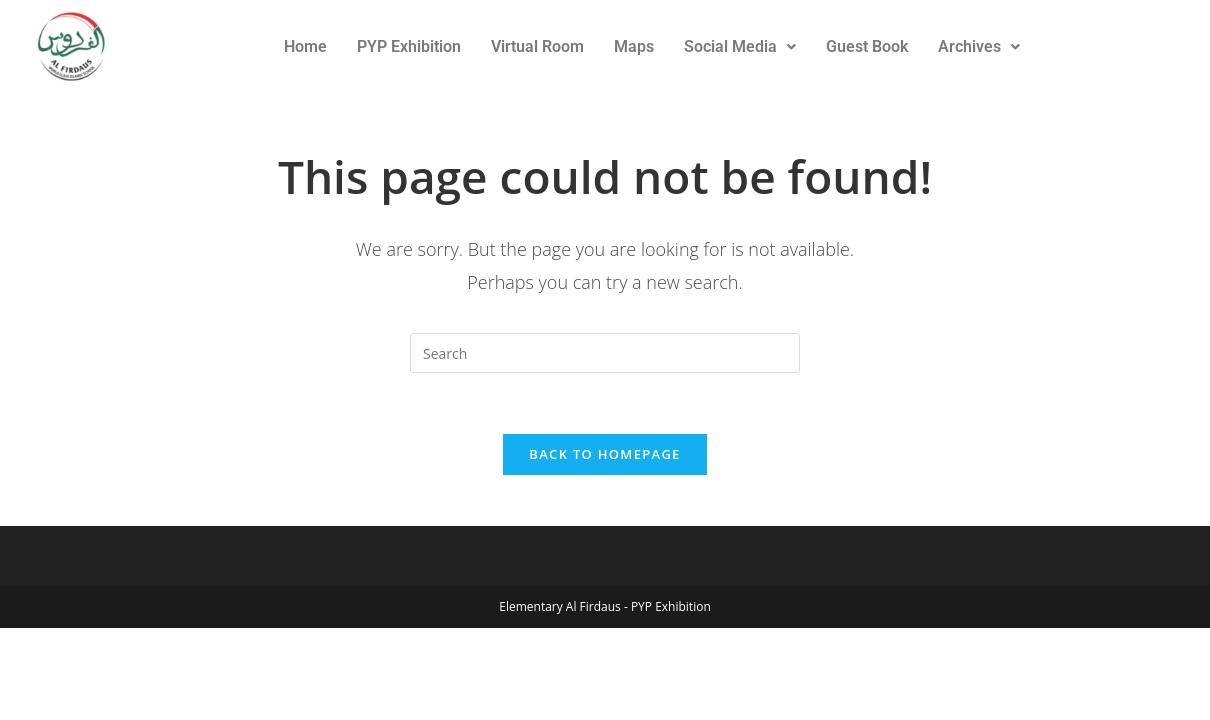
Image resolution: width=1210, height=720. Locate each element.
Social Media (740, 46)
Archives (979, 46)
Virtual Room (537, 46)
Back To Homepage (604, 454)
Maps (634, 46)
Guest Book (867, 46)
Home (305, 46)
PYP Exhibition (409, 46)
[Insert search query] (605, 353)
